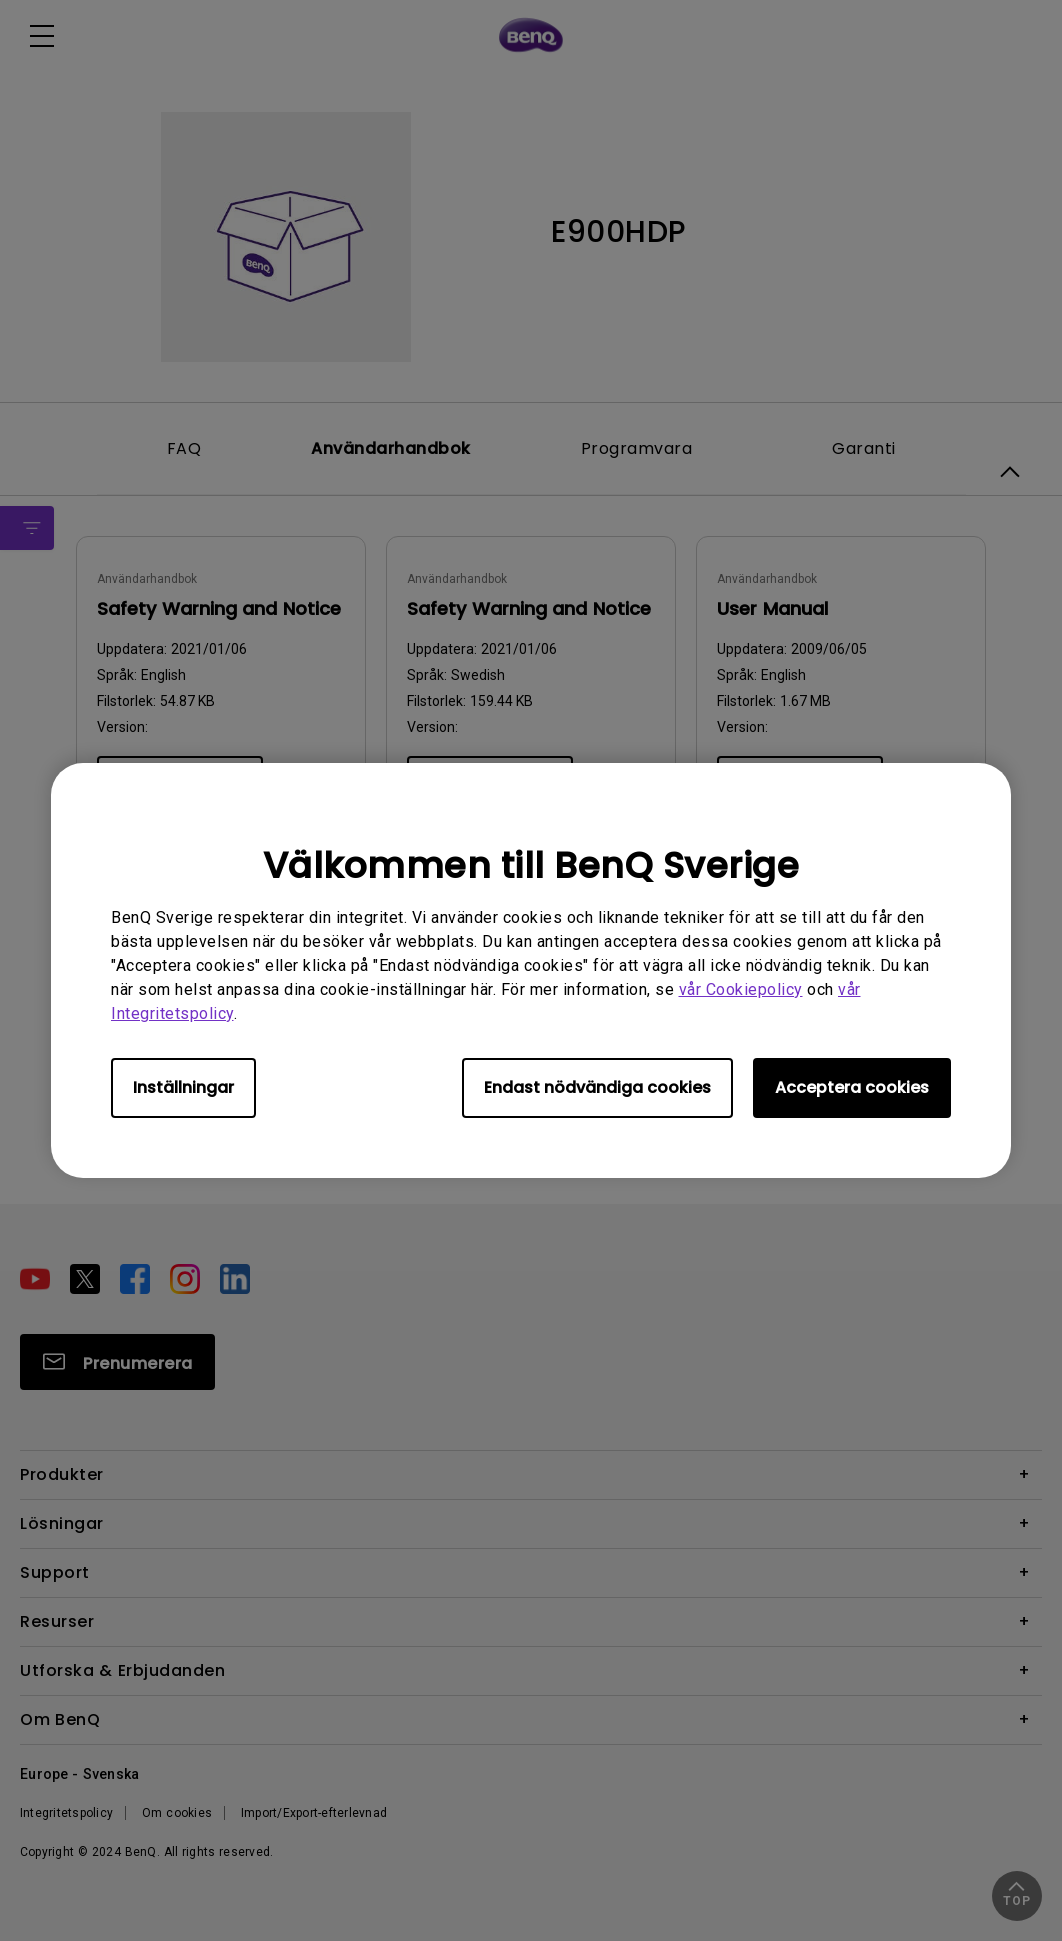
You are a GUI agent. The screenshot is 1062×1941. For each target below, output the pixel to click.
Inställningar (183, 1087)
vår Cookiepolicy (741, 989)
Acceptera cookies (852, 1087)
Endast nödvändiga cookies (597, 1087)
